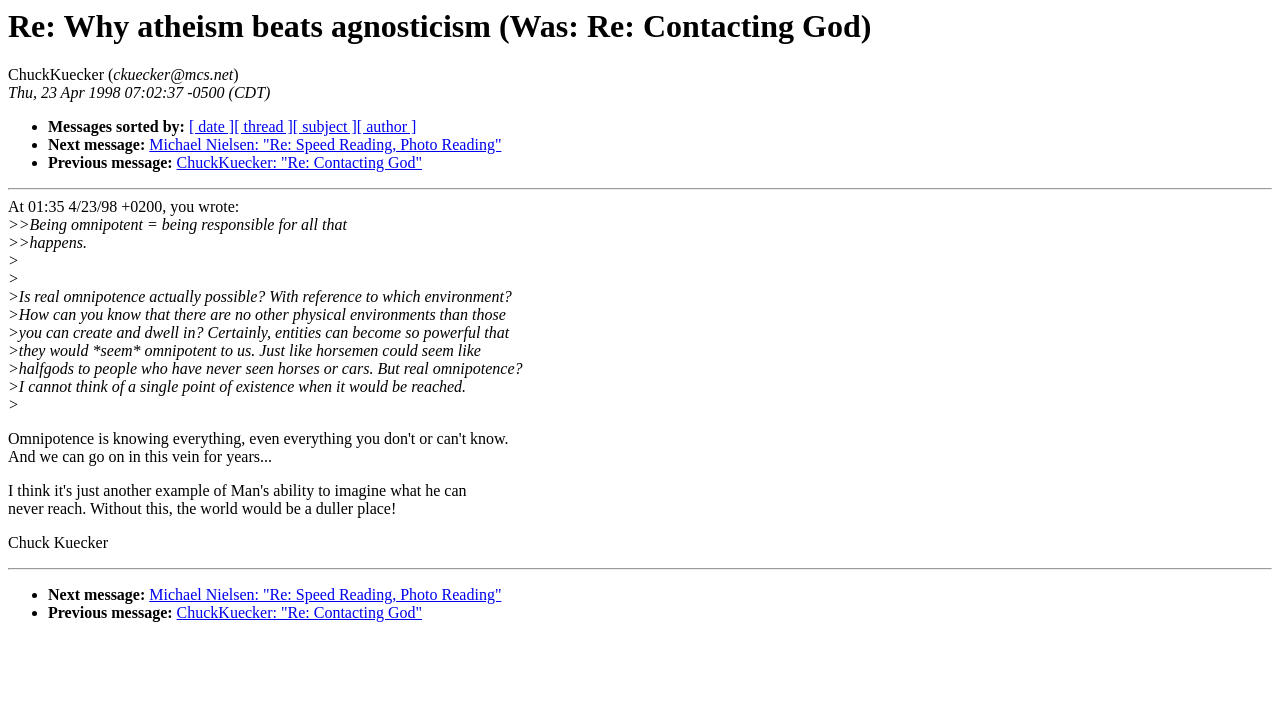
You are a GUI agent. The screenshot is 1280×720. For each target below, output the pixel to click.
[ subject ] (325, 126)
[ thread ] (263, 126)
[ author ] (387, 126)
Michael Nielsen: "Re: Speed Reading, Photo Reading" (325, 144)
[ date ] (211, 126)
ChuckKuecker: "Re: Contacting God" (299, 162)
